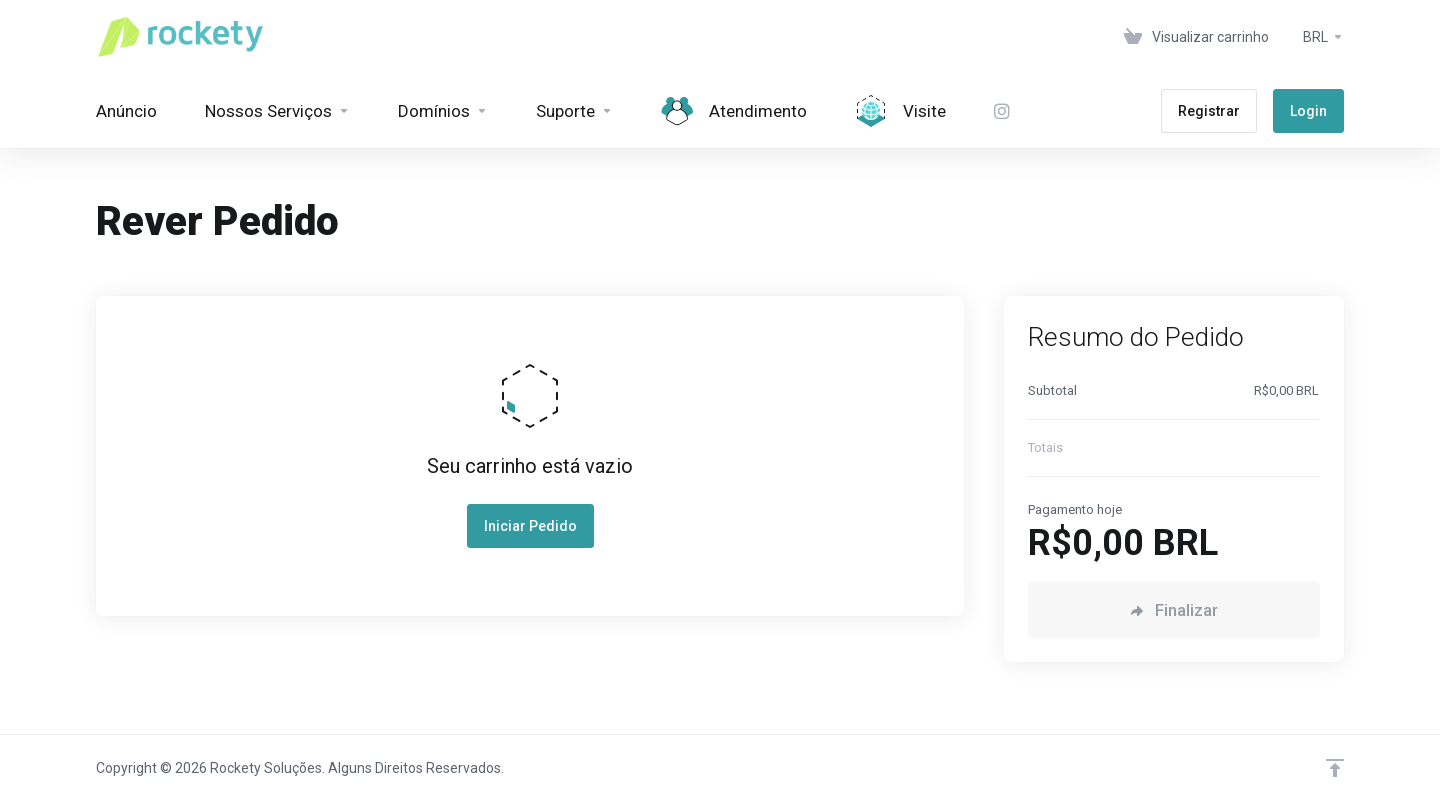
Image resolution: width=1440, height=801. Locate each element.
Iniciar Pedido (530, 526)
